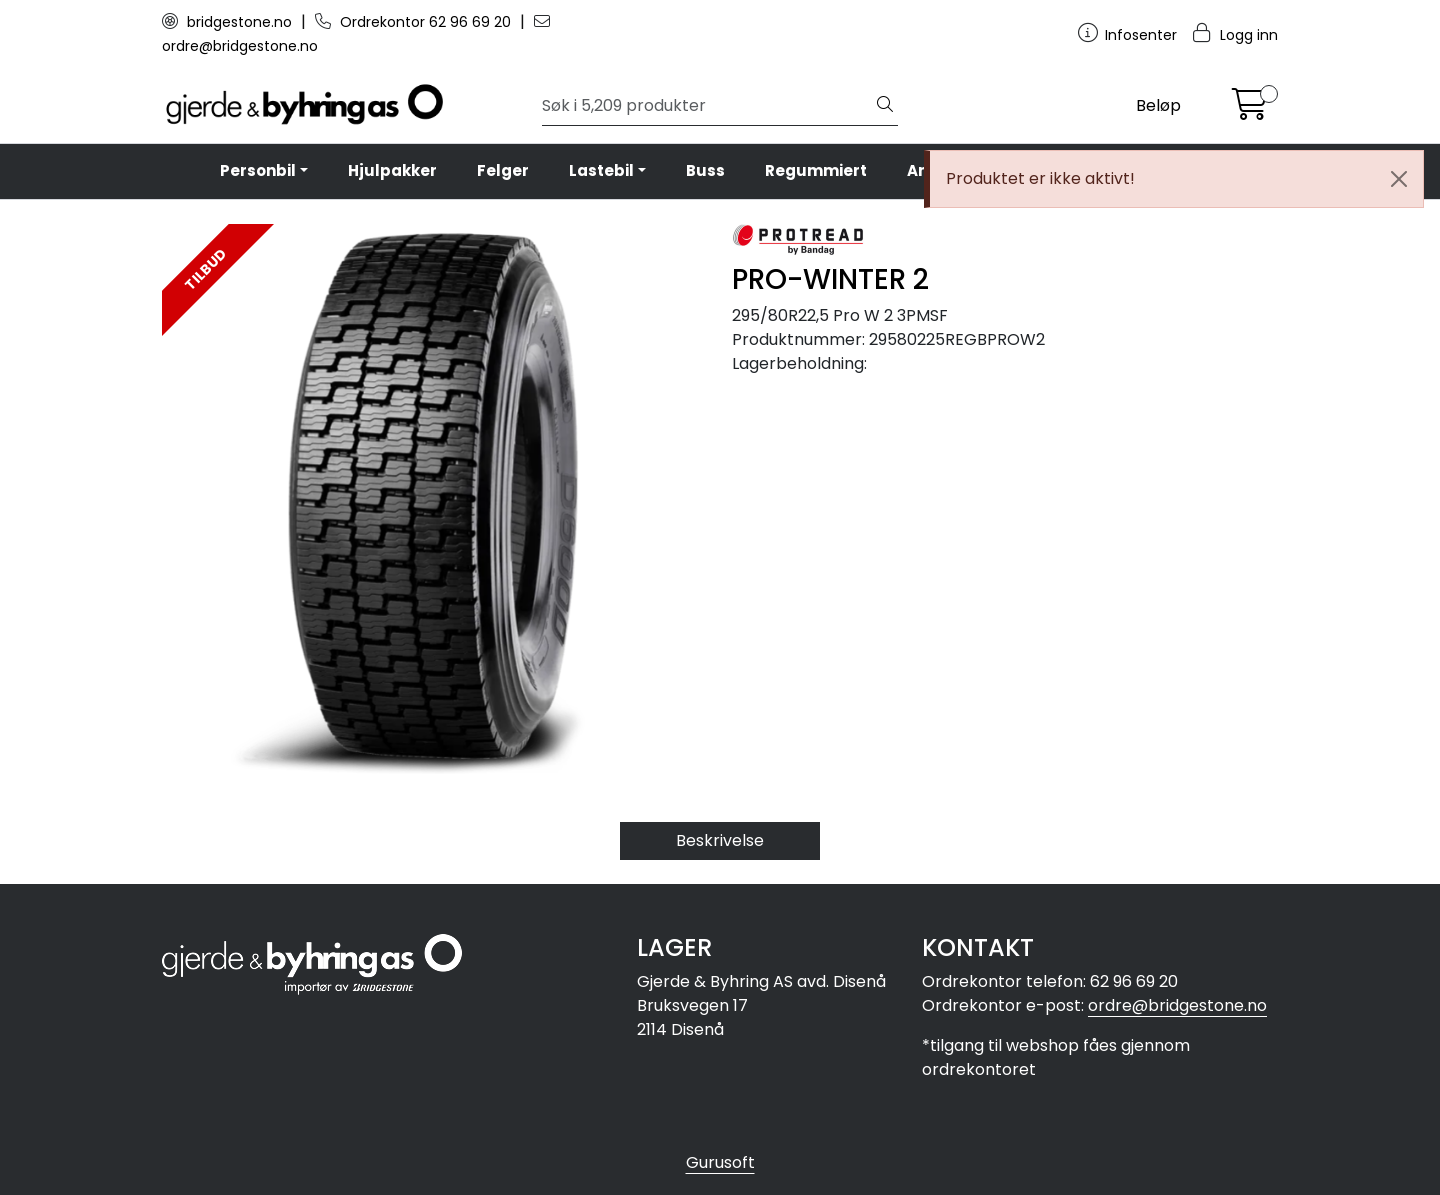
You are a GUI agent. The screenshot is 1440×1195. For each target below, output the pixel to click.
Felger (503, 170)
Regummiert (816, 170)
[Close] (1399, 179)
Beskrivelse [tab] (720, 840)
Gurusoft (720, 1162)
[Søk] (707, 106)
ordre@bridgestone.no (1177, 1005)
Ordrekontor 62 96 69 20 (415, 22)
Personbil (258, 170)
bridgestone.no (229, 22)
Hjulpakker (392, 170)
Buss (705, 170)
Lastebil (601, 170)
